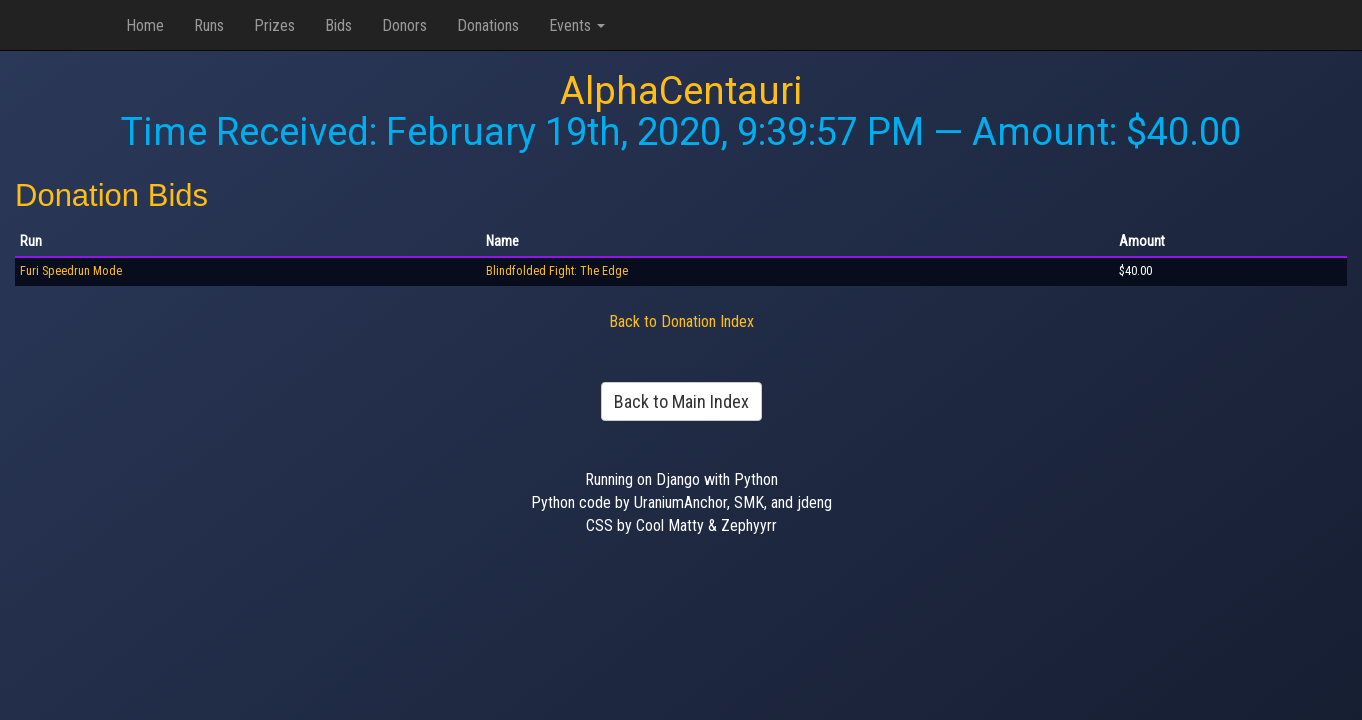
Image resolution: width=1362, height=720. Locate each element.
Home (145, 25)
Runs (209, 25)
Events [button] (577, 25)
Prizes (274, 25)
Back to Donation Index (681, 321)
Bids (338, 25)
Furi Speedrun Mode (71, 271)
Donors (404, 25)
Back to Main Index (681, 401)
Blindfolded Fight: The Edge (557, 271)
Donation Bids (111, 195)
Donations (488, 25)
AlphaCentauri (681, 91)
